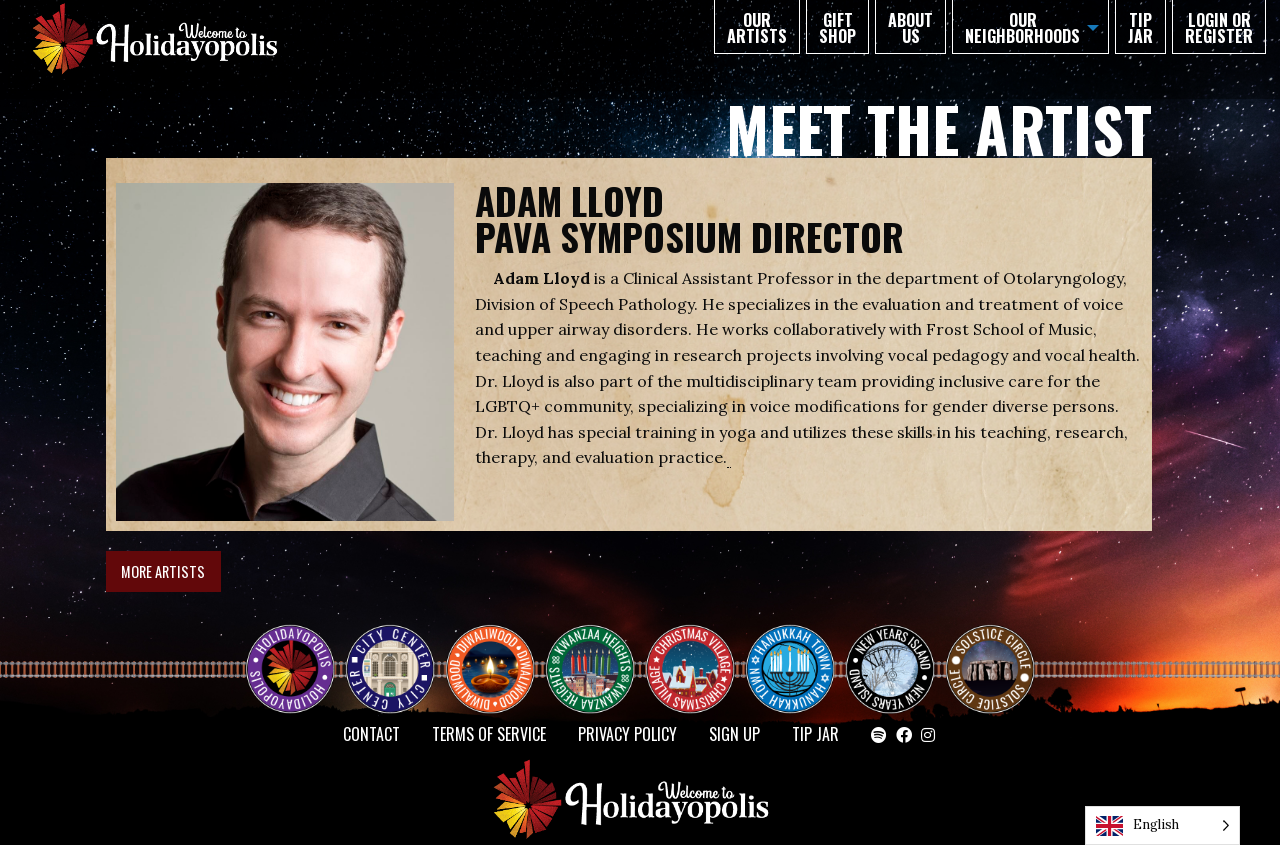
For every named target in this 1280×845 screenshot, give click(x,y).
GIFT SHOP (837, 28)
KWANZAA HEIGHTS (598, 652)
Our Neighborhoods (1022, 28)
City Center (388, 652)
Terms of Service (489, 734)
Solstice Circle (991, 652)
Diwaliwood (498, 644)
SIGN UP (734, 734)
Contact (371, 734)
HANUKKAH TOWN (798, 652)
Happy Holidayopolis (298, 652)
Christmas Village (698, 652)
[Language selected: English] (1162, 825)
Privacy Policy (627, 734)
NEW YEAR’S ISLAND (891, 660)
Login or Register (1219, 28)
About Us (910, 28)
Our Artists (757, 28)
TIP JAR (1140, 28)
